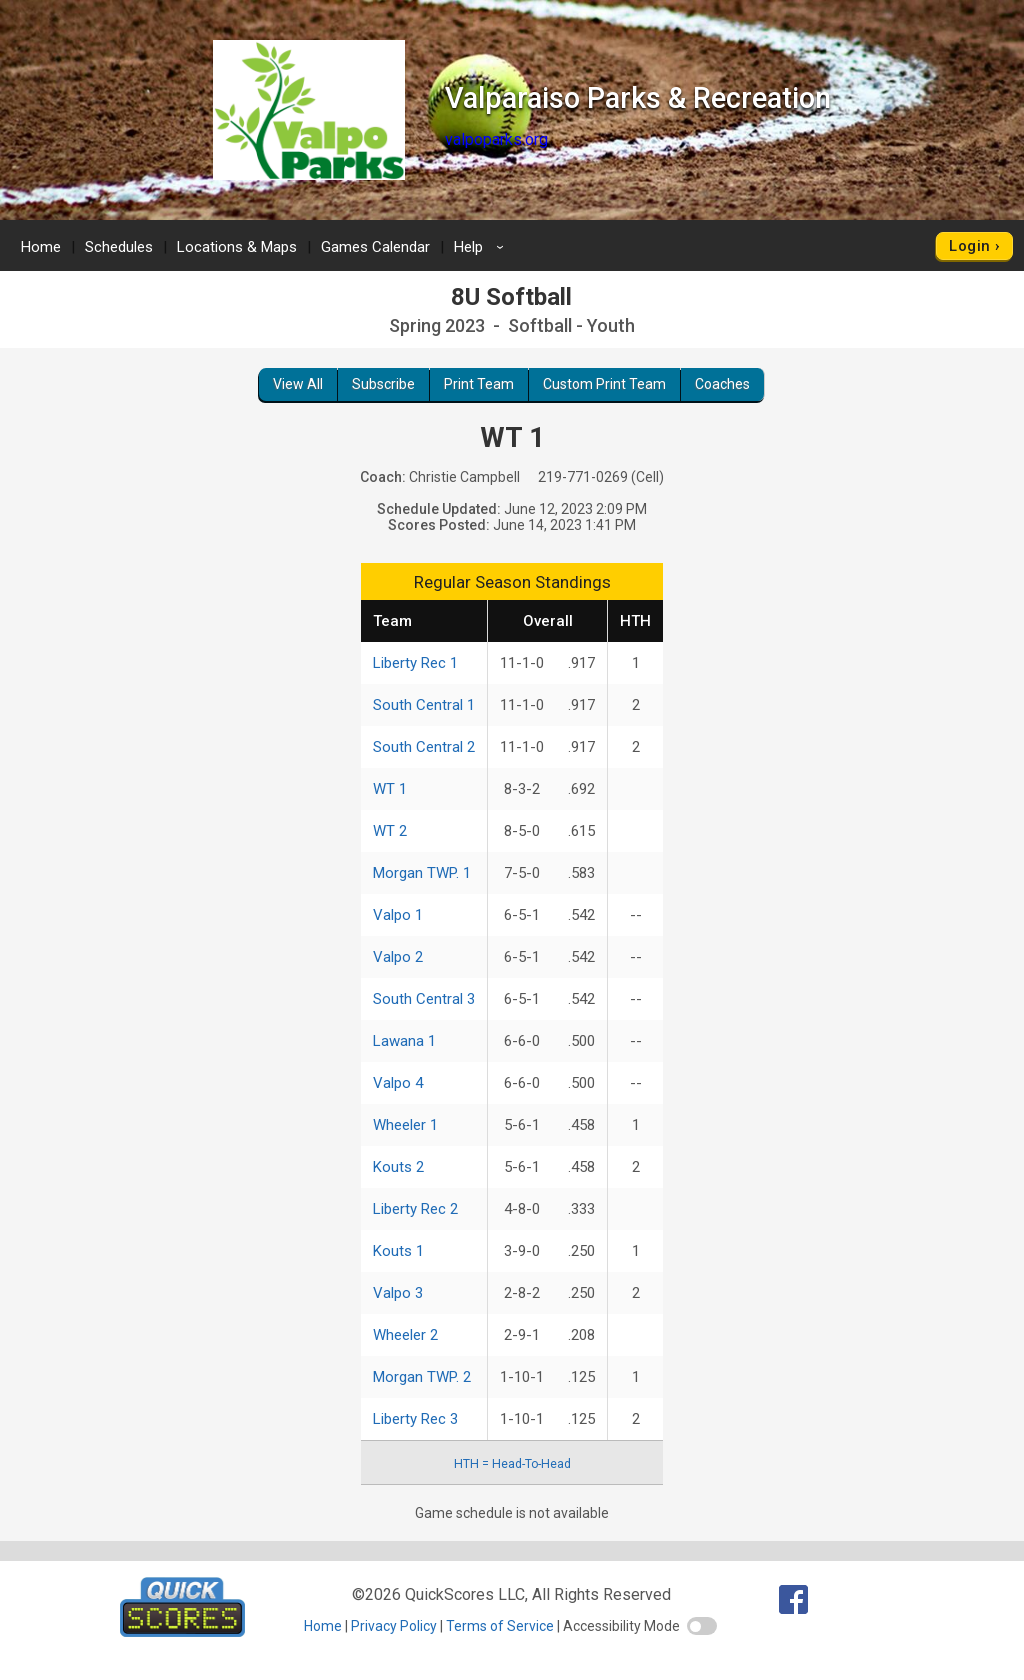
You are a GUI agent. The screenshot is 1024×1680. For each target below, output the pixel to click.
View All (298, 384)
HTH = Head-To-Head (512, 1464)
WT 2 (390, 831)
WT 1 (390, 789)
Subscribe (383, 384)
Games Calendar (375, 247)
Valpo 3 (398, 1293)
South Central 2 (424, 747)
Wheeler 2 (405, 1335)
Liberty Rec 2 (415, 1209)
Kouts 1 (398, 1251)
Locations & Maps (237, 247)
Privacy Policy (394, 1626)
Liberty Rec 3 (415, 1419)
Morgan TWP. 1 (422, 873)
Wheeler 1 (405, 1125)
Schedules (119, 247)
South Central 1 (424, 705)
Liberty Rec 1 (415, 663)
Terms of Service (500, 1626)
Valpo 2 (398, 957)
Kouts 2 (398, 1167)
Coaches (722, 384)
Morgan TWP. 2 (422, 1377)
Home (41, 247)
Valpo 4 (398, 1083)
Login (969, 246)
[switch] (702, 1626)
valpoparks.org (496, 139)
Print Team (479, 384)
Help (482, 247)
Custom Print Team (604, 384)
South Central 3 (424, 999)
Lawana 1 (404, 1041)
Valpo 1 (398, 915)
